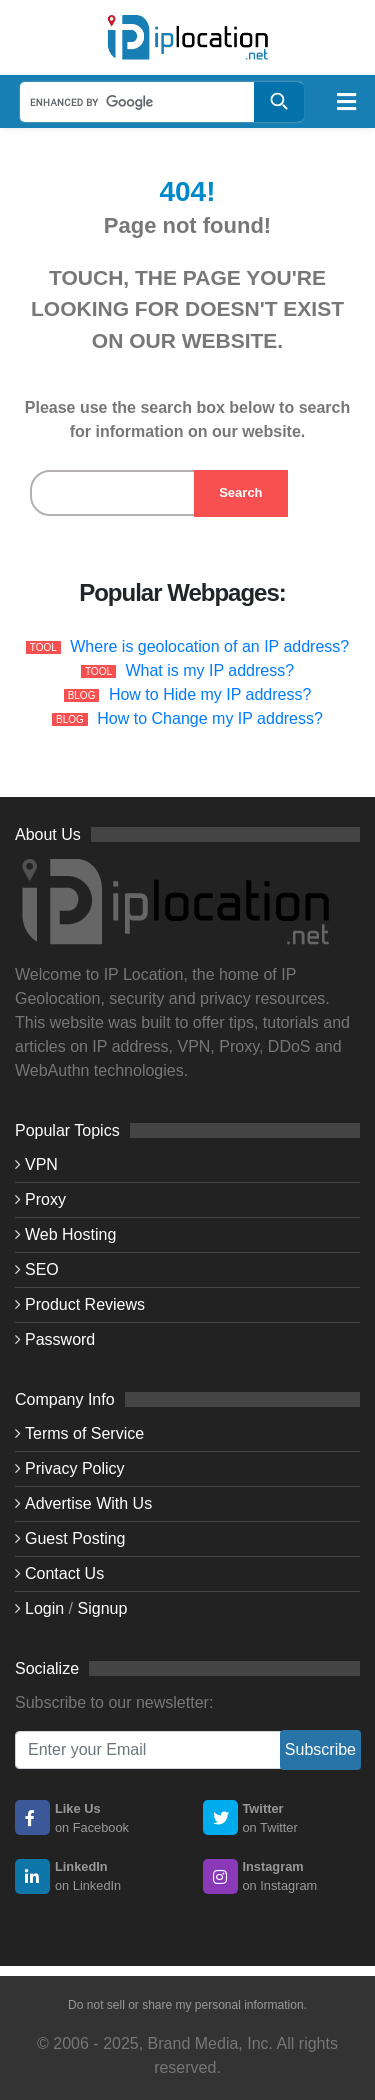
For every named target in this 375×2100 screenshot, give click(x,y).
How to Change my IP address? (210, 718)
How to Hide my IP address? (210, 694)
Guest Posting (75, 1538)
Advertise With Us (88, 1503)
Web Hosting (70, 1234)
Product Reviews (85, 1304)
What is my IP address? (209, 670)
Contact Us (64, 1573)
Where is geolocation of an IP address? (209, 646)
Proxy (45, 1199)
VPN (41, 1164)
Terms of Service (84, 1433)
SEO (42, 1269)
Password (60, 1339)
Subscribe (320, 1749)
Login (44, 1608)
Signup (103, 1608)
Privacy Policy (75, 1468)
